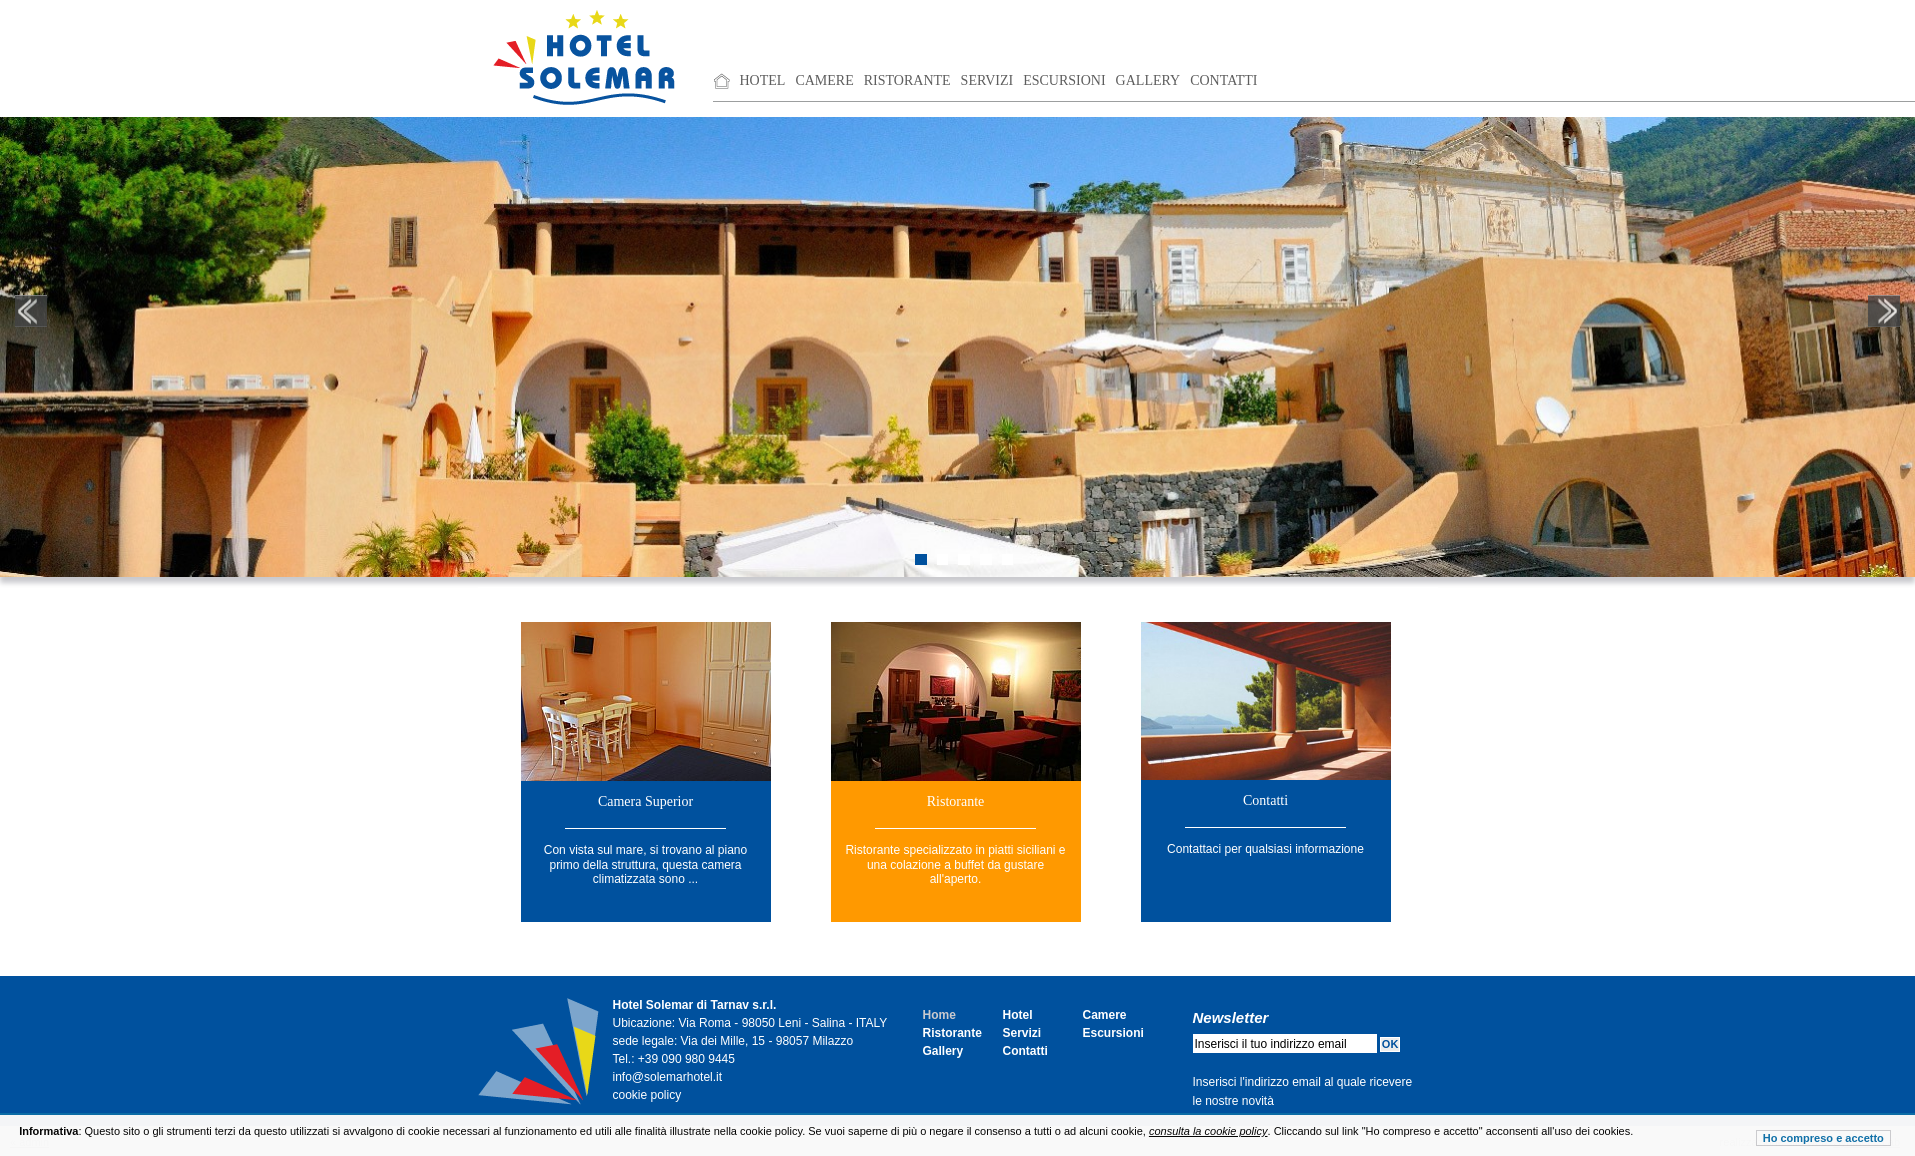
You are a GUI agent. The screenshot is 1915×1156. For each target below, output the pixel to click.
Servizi (987, 80)
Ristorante (907, 80)
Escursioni (1064, 80)
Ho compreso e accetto (1823, 1138)
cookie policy (647, 1095)
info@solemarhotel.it (668, 1077)
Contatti (1223, 80)
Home (939, 1015)
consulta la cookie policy (1208, 1131)
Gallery (1148, 80)
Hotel (763, 80)
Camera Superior (645, 801)
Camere (824, 80)
